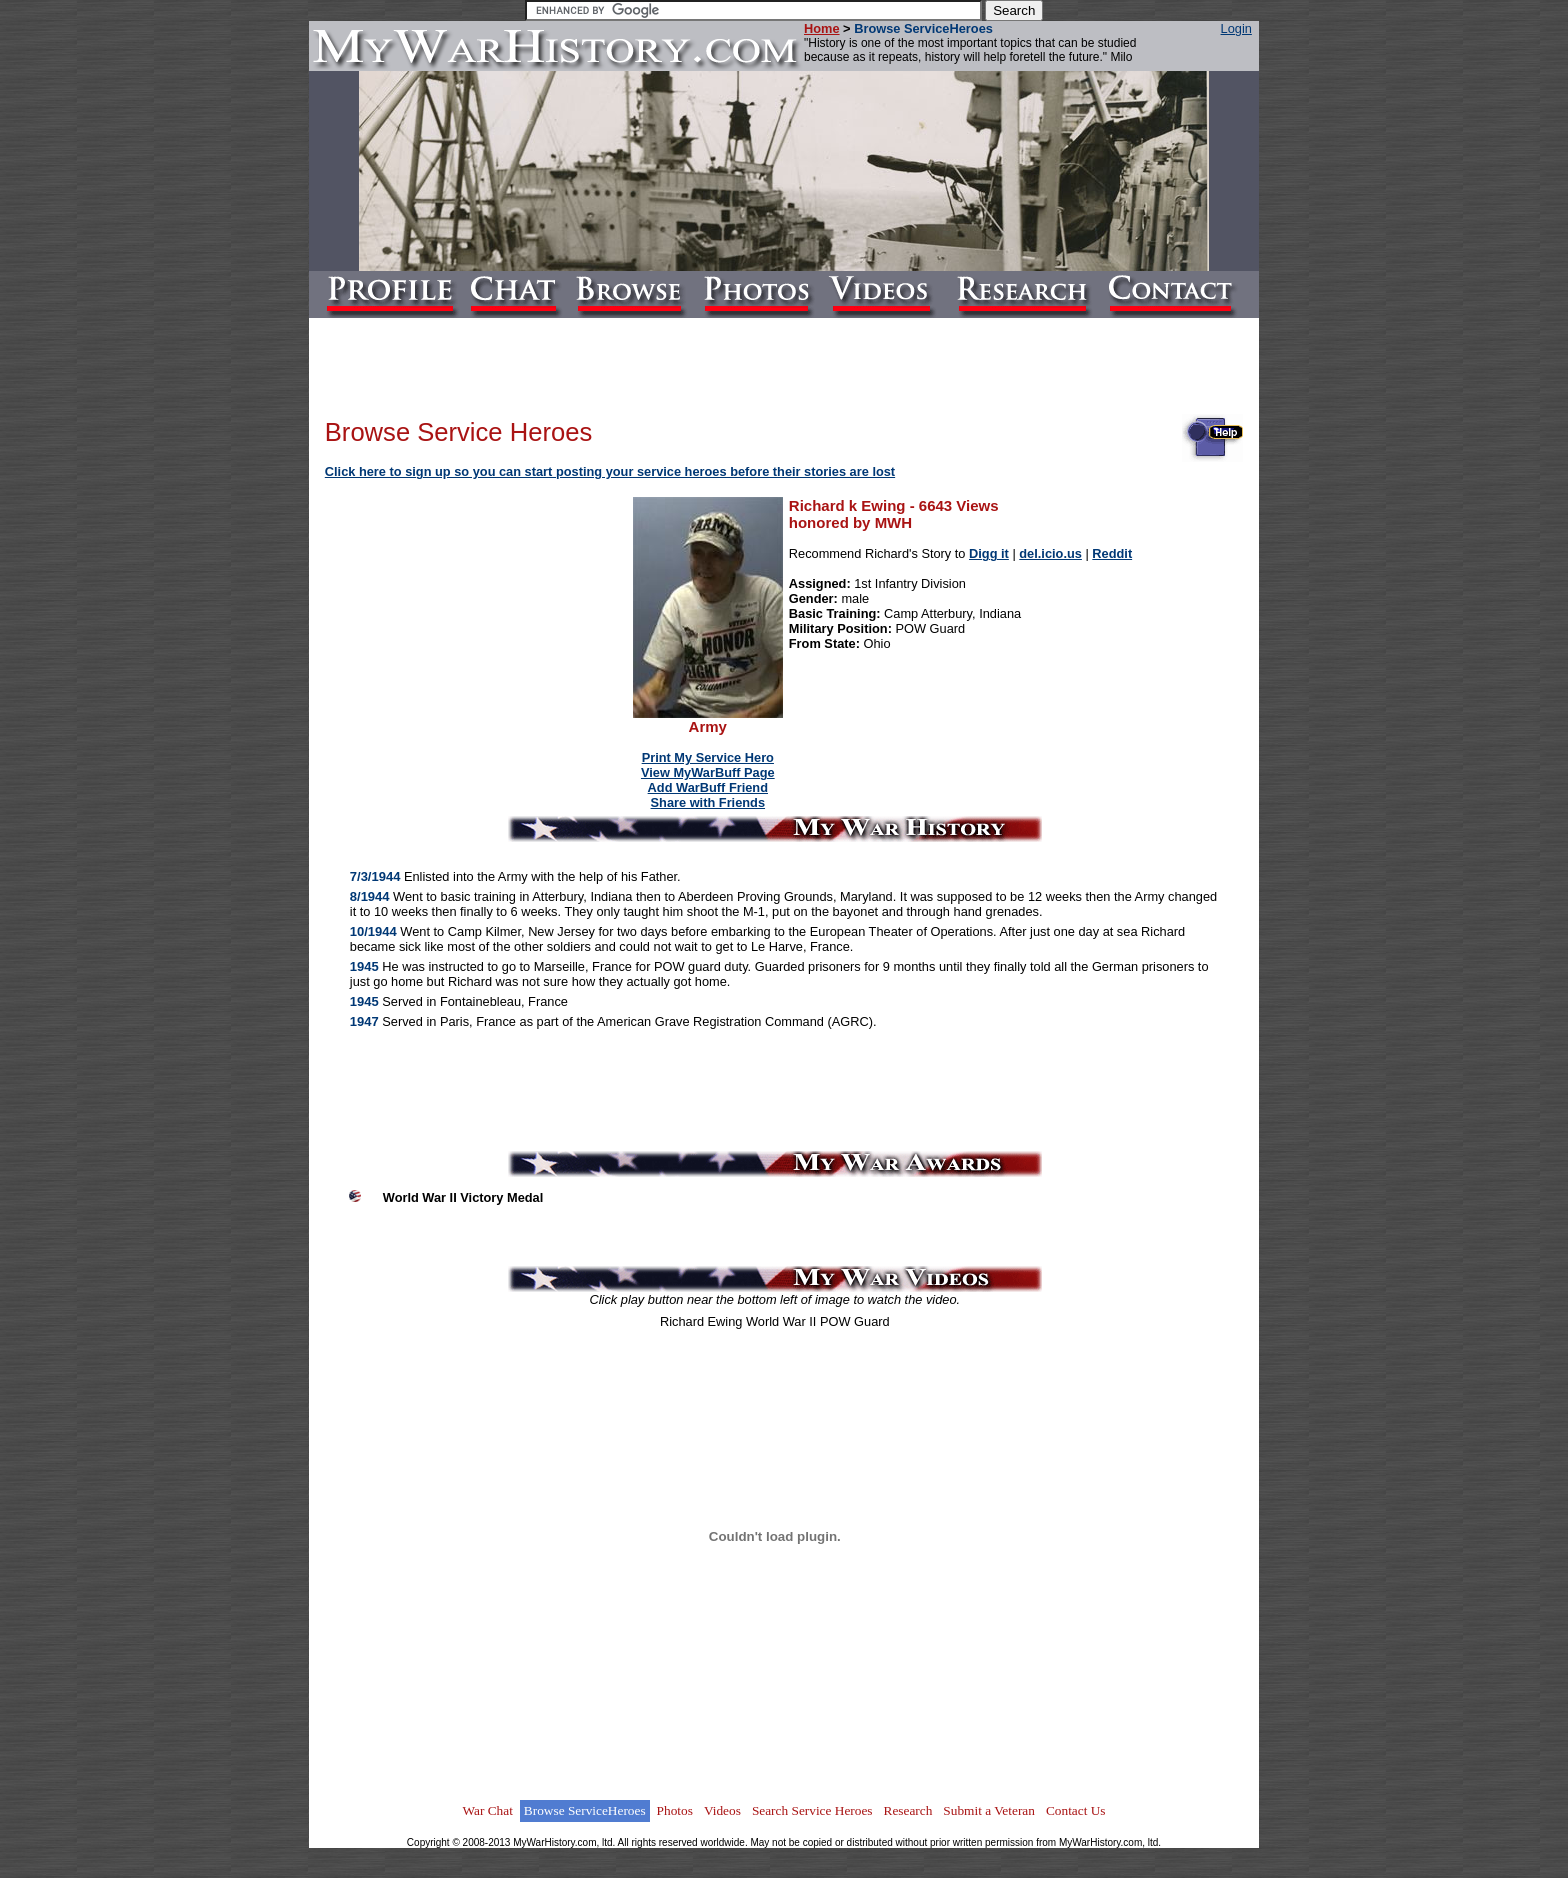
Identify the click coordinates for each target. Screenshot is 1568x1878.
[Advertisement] (480, 624)
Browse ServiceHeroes (585, 1810)
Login (1236, 28)
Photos (675, 1810)
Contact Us (1076, 1810)
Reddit (1112, 553)
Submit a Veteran (989, 1810)
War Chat (487, 1810)
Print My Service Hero (708, 757)
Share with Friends (708, 802)
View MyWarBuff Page (708, 772)
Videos (722, 1810)
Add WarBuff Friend (708, 787)
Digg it (989, 553)
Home (822, 28)
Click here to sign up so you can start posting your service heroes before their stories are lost (610, 471)
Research (908, 1810)
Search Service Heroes (812, 1810)
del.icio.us (1050, 553)
